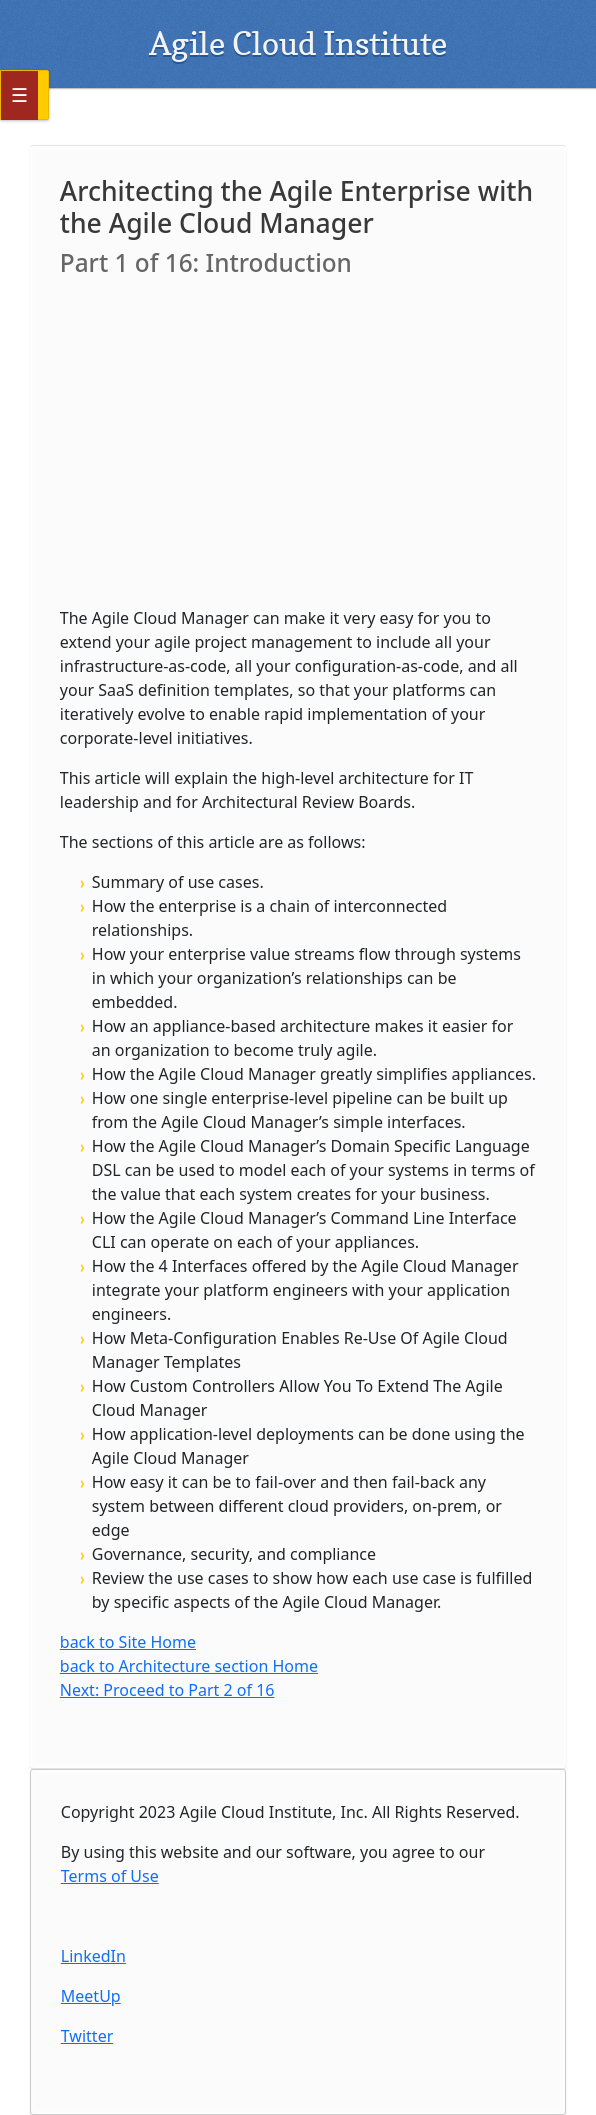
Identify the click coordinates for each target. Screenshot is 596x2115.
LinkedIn (93, 1956)
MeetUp (91, 1996)
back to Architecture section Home (189, 1666)
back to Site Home (128, 1642)
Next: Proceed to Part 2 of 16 (167, 1690)
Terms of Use (110, 1876)
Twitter (87, 2036)
